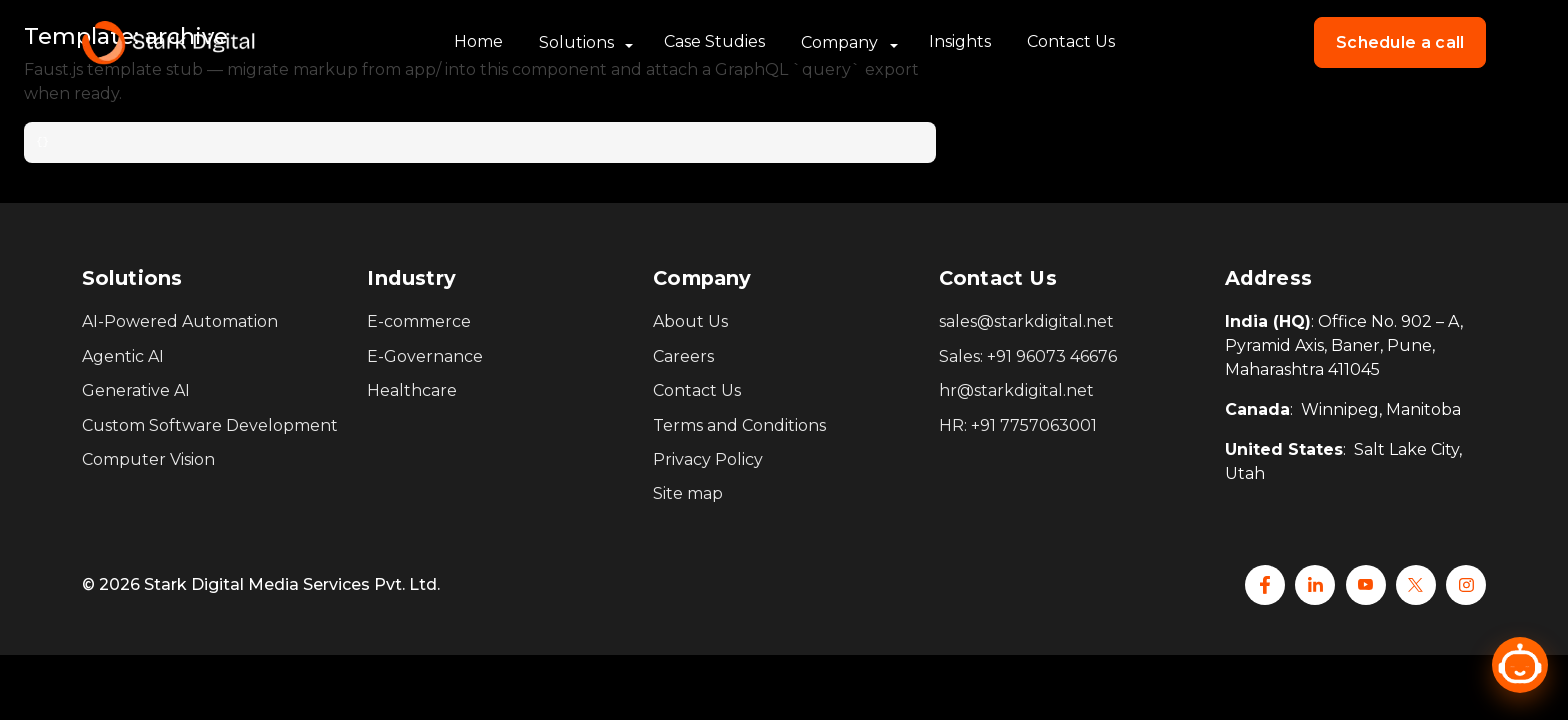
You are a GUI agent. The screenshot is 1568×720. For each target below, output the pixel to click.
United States (1284, 449)
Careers (683, 356)
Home (478, 41)
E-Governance (425, 356)
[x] (1416, 585)
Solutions (576, 42)
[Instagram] (1466, 585)
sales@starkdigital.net (1026, 321)
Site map (688, 493)
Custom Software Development (210, 425)
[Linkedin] (1315, 585)
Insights (960, 41)
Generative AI (136, 390)
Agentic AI (123, 356)
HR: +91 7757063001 (1018, 425)
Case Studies (714, 41)
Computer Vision (148, 459)
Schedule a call (1400, 42)
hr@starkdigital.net (1016, 390)
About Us (690, 321)
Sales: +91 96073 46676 (1028, 356)
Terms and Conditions (739, 425)
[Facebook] (1265, 585)
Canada (1257, 409)
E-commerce (419, 321)
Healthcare (412, 390)
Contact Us (1071, 41)
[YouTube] (1366, 585)
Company (839, 42)
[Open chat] (1520, 665)
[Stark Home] (168, 43)
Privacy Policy (708, 459)
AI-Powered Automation (180, 321)
